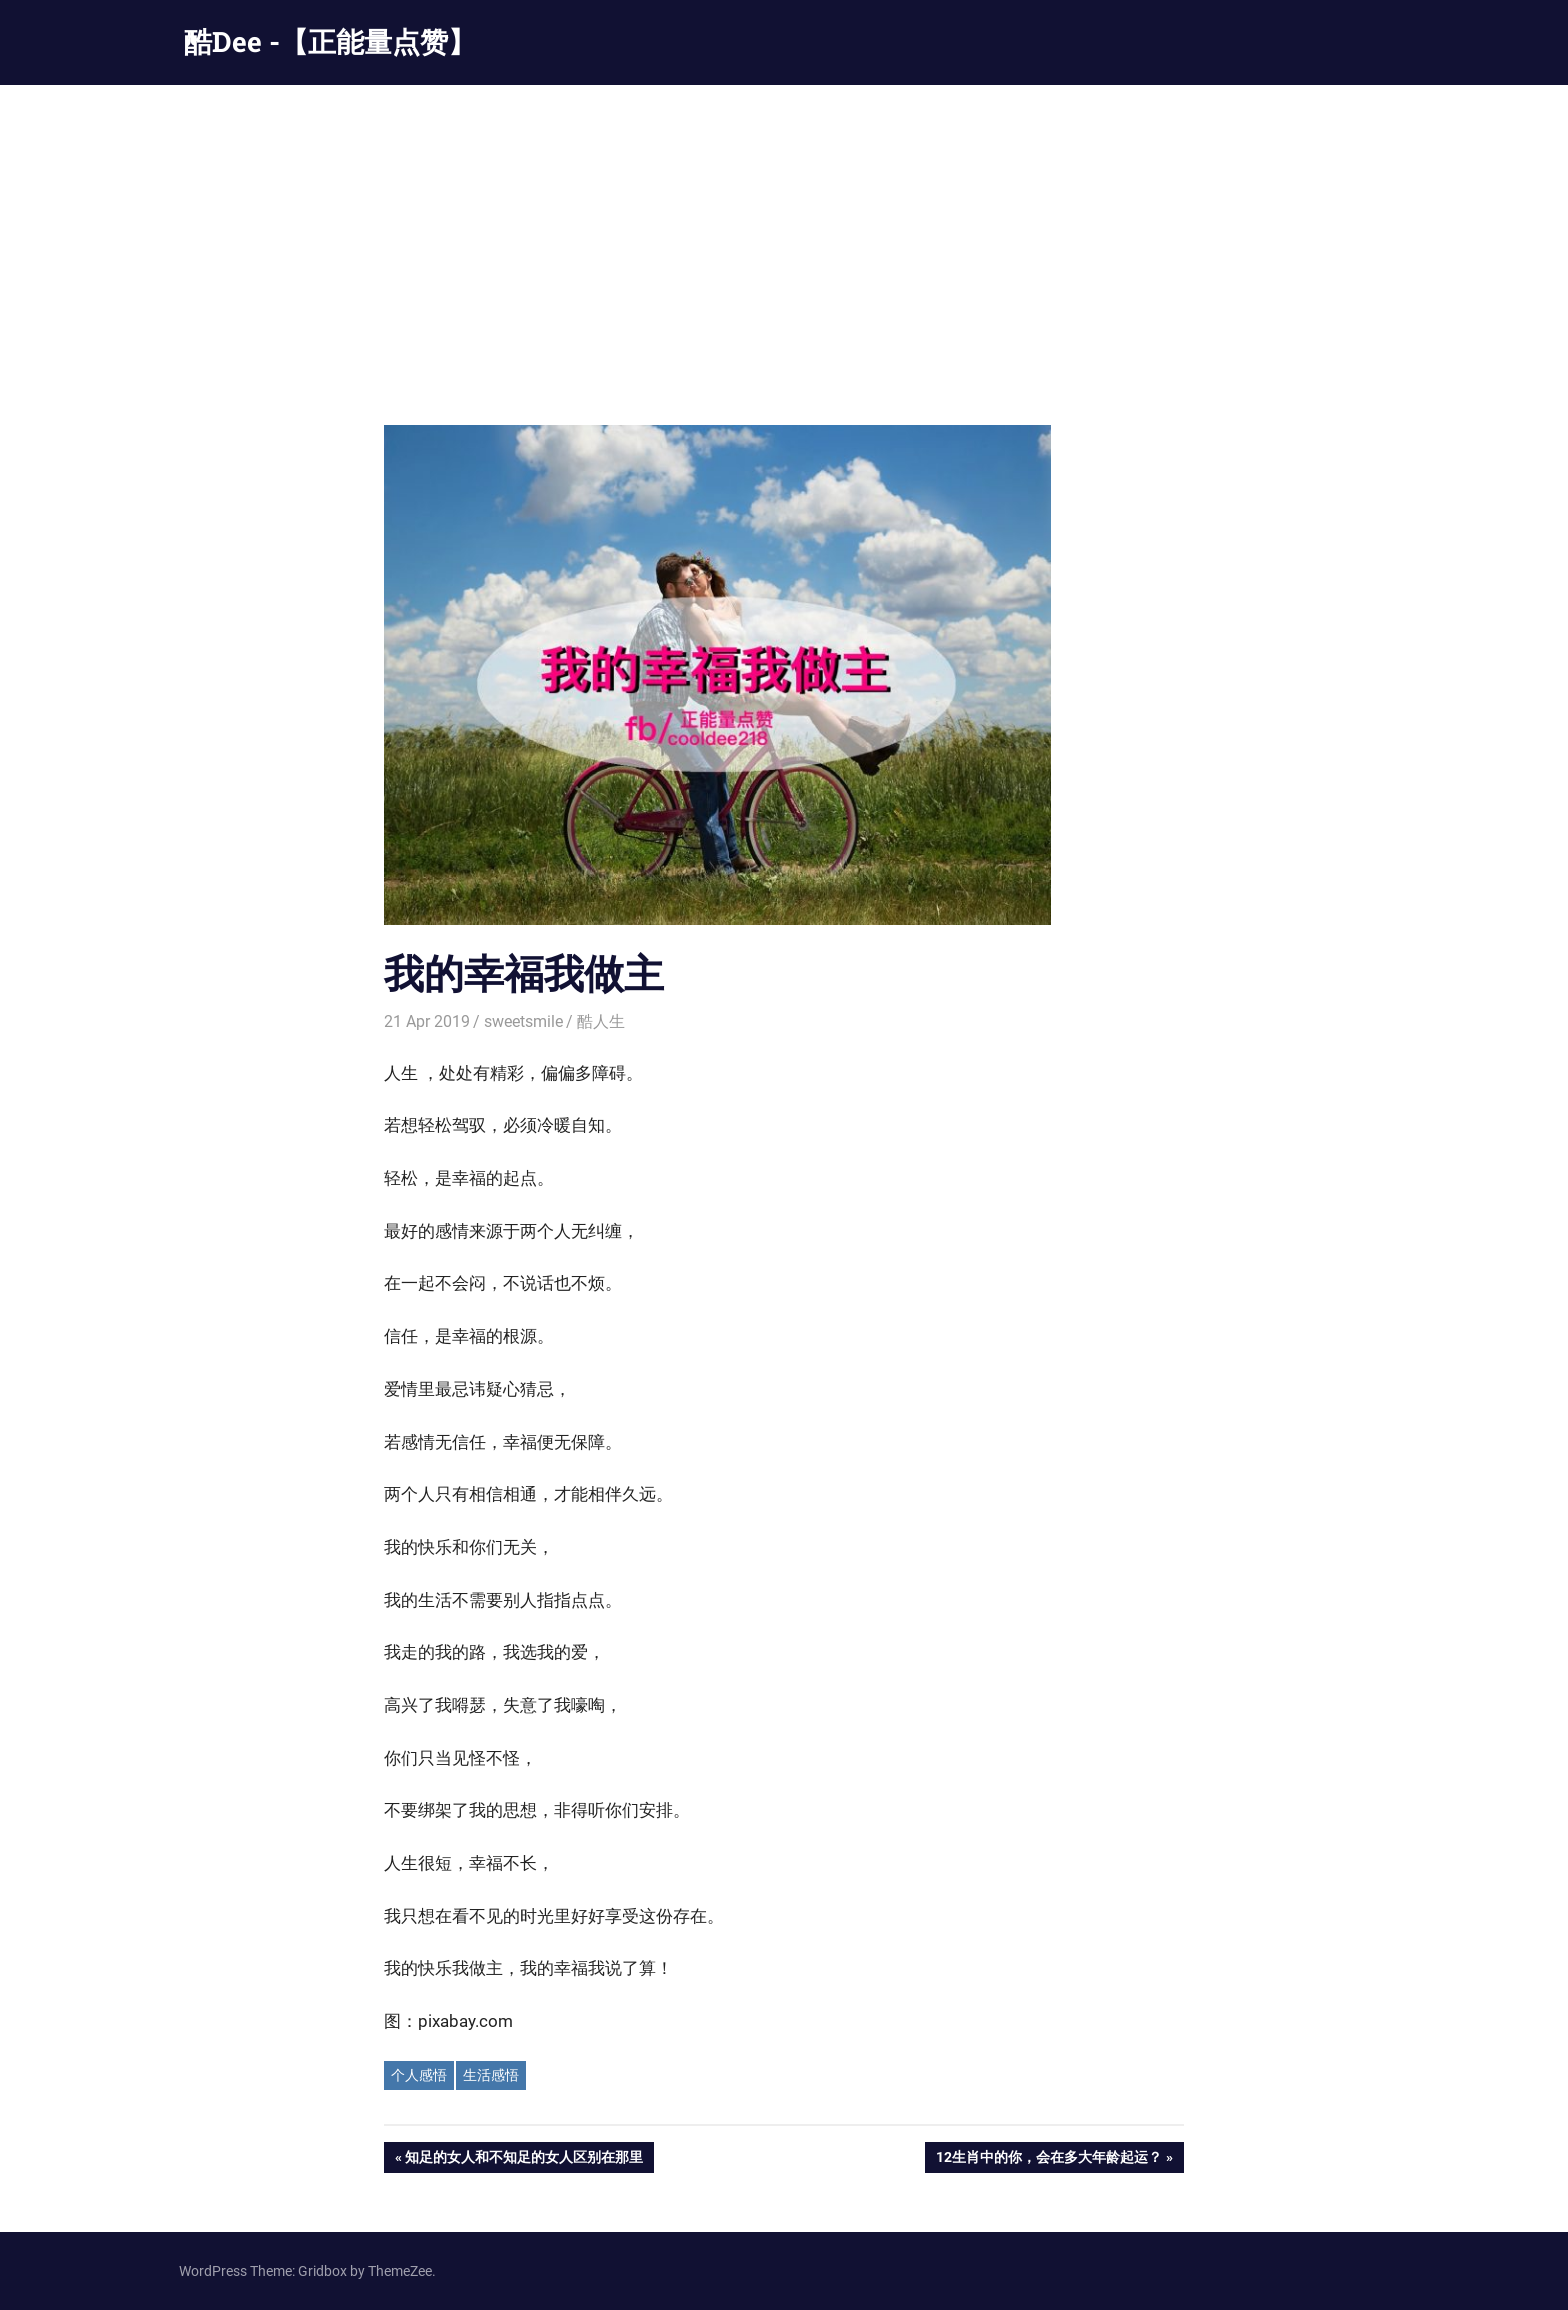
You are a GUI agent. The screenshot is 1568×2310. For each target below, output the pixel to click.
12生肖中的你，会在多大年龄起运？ (1048, 2159)
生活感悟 (491, 2075)
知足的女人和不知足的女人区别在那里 (523, 2159)
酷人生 (601, 1021)
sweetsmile (523, 1021)
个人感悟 (419, 2075)
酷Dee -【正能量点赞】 (330, 41)
